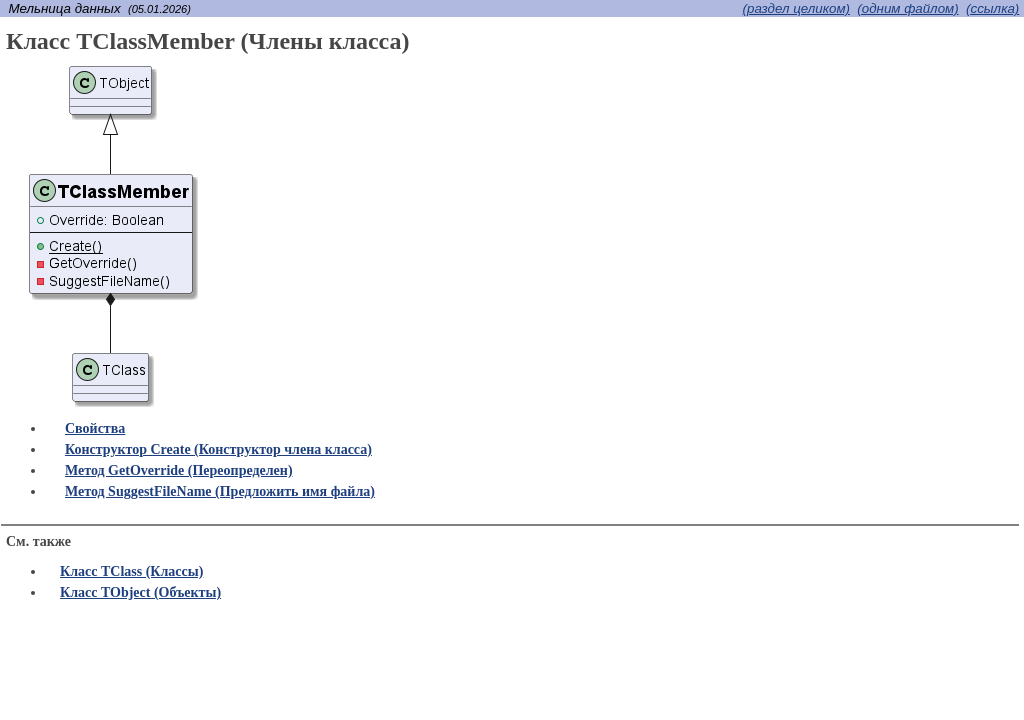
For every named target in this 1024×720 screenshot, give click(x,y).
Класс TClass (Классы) (131, 571)
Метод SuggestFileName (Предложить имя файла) (220, 491)
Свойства (95, 428)
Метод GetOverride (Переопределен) (179, 470)
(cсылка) (992, 8)
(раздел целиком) (796, 8)
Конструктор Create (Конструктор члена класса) (218, 449)
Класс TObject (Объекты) (140, 592)
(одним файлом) (907, 8)
